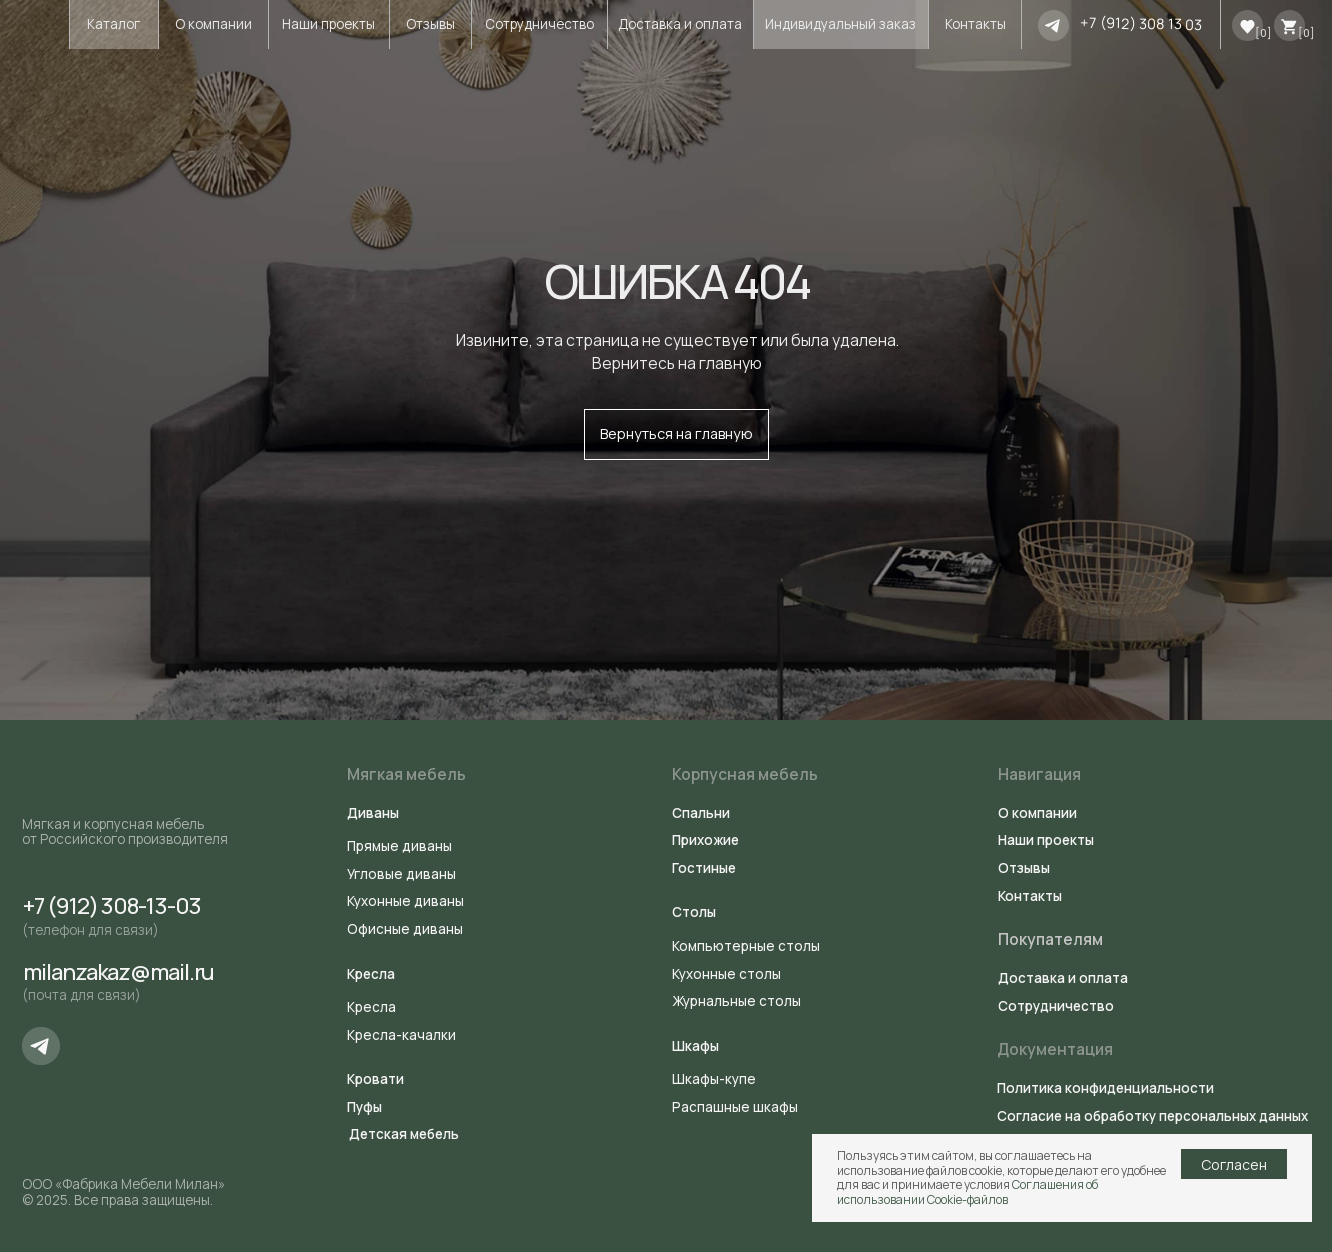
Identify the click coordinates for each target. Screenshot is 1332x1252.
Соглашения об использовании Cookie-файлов (967, 1191)
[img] (1053, 25)
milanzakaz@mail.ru (118, 971)
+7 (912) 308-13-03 (112, 905)
